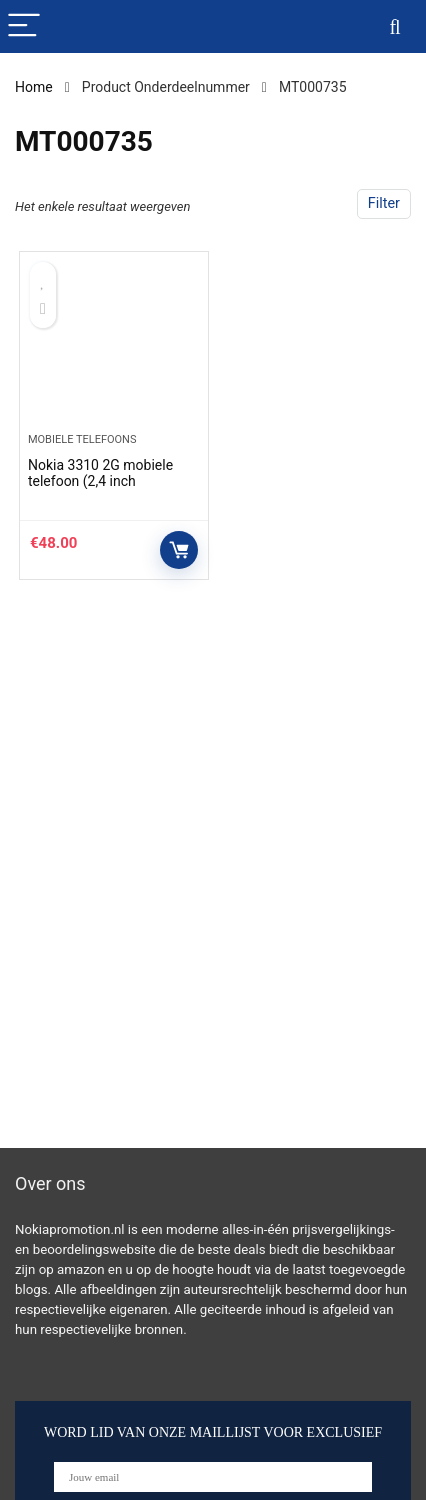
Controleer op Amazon (179, 550)
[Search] (395, 26)
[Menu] (24, 26)
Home (34, 87)
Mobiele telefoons (82, 439)
